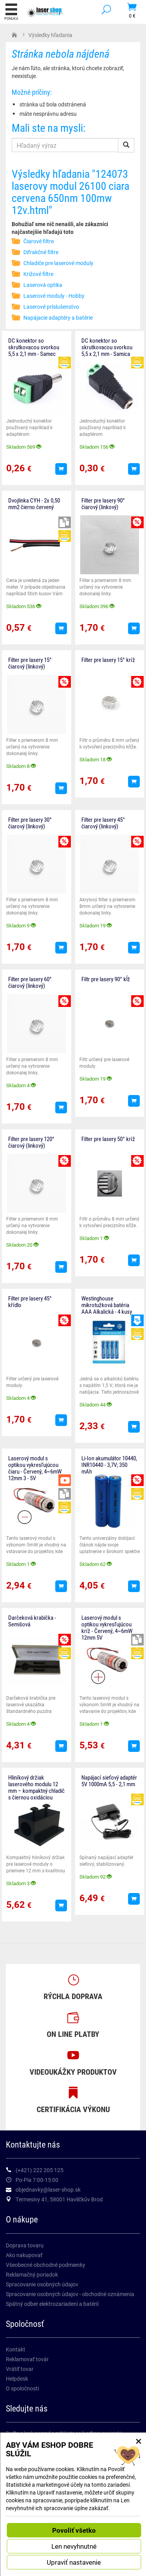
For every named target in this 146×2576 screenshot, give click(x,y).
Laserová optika (42, 284)
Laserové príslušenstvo (51, 306)
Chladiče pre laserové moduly (58, 263)
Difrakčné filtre (40, 252)
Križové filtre (38, 274)
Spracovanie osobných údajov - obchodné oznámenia (70, 2294)
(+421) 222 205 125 (39, 2170)
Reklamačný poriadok (32, 2274)
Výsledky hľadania (50, 35)
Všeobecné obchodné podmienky (45, 2264)
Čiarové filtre (38, 241)
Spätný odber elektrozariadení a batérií (52, 2303)
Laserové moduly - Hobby (53, 295)
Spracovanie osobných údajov (42, 2284)
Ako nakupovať (24, 2255)
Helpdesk (17, 2378)
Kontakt (15, 2349)
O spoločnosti (22, 2388)
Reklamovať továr (27, 2359)
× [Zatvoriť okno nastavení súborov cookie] (138, 2440)
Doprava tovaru (25, 2245)
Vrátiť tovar (19, 2369)
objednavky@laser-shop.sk (48, 2189)
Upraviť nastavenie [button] (74, 2562)
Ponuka (11, 12)
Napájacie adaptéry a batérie (58, 317)
